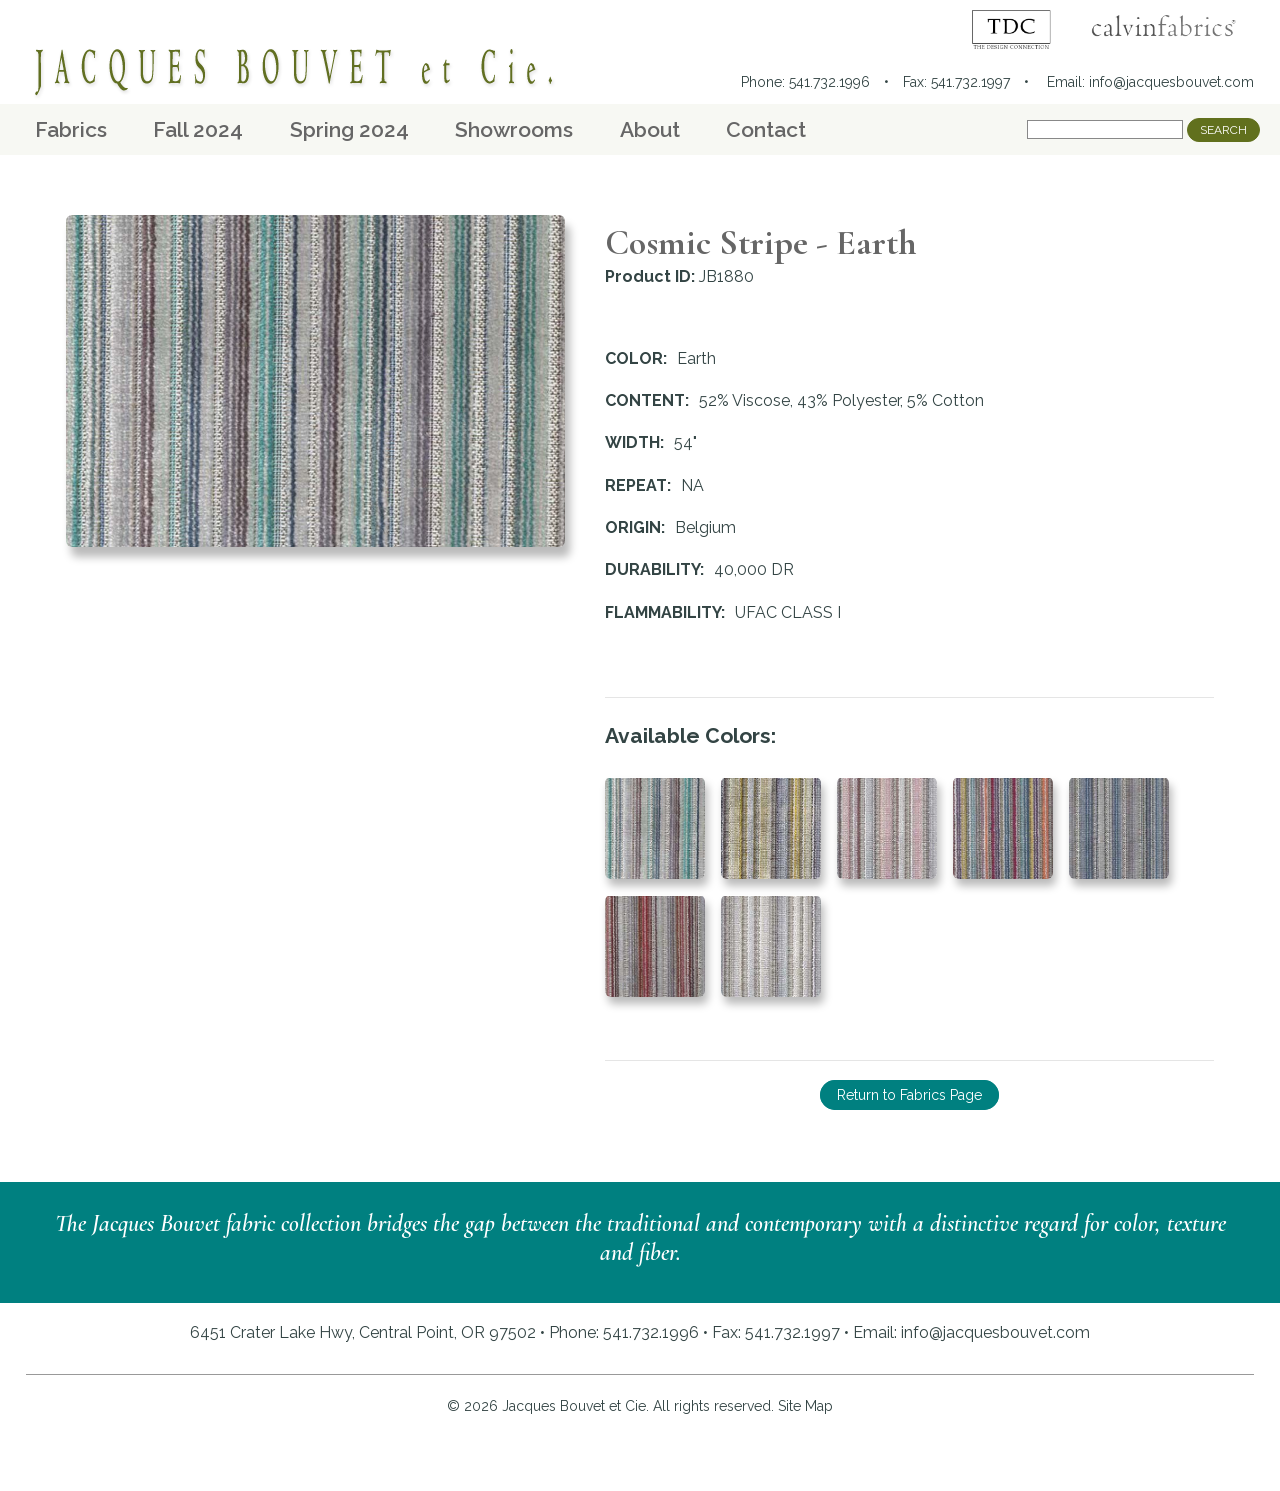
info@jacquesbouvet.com (1171, 82)
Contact (766, 129)
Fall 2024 (198, 129)
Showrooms (514, 129)
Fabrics (71, 129)
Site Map (805, 1406)
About (650, 129)
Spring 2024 (349, 129)
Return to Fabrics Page (909, 1095)
